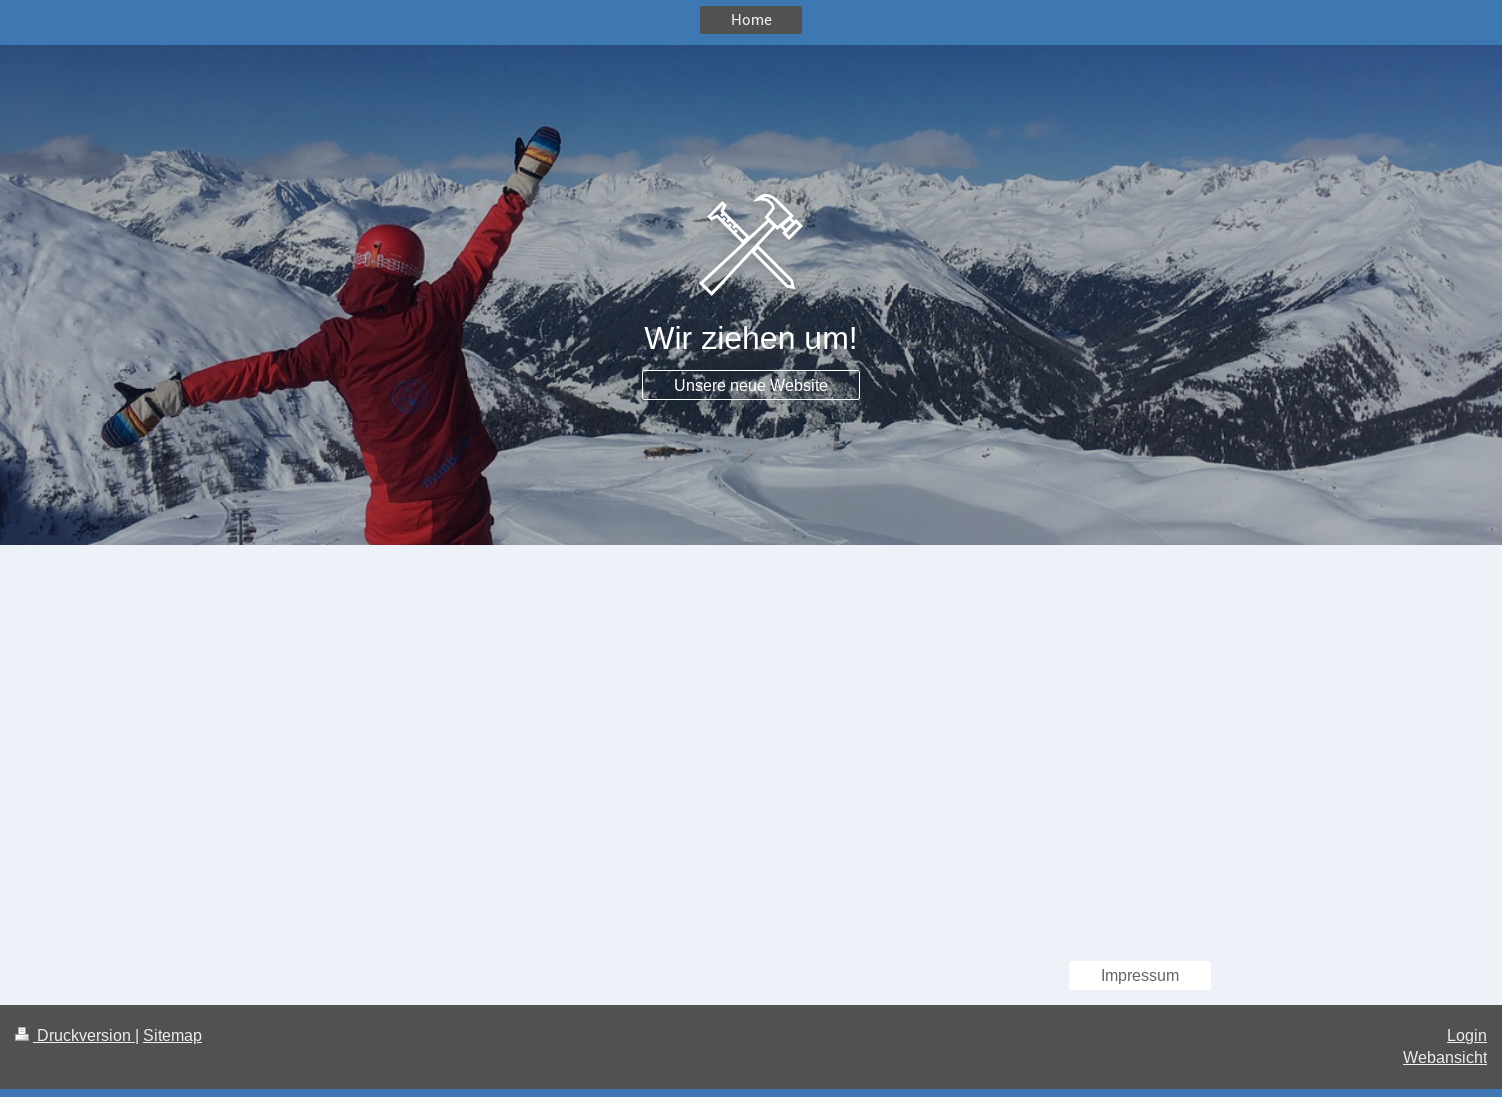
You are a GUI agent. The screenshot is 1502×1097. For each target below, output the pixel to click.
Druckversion (75, 1035)
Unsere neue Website (751, 385)
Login (1467, 1035)
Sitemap (172, 1035)
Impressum (1140, 975)
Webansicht (1445, 1057)
